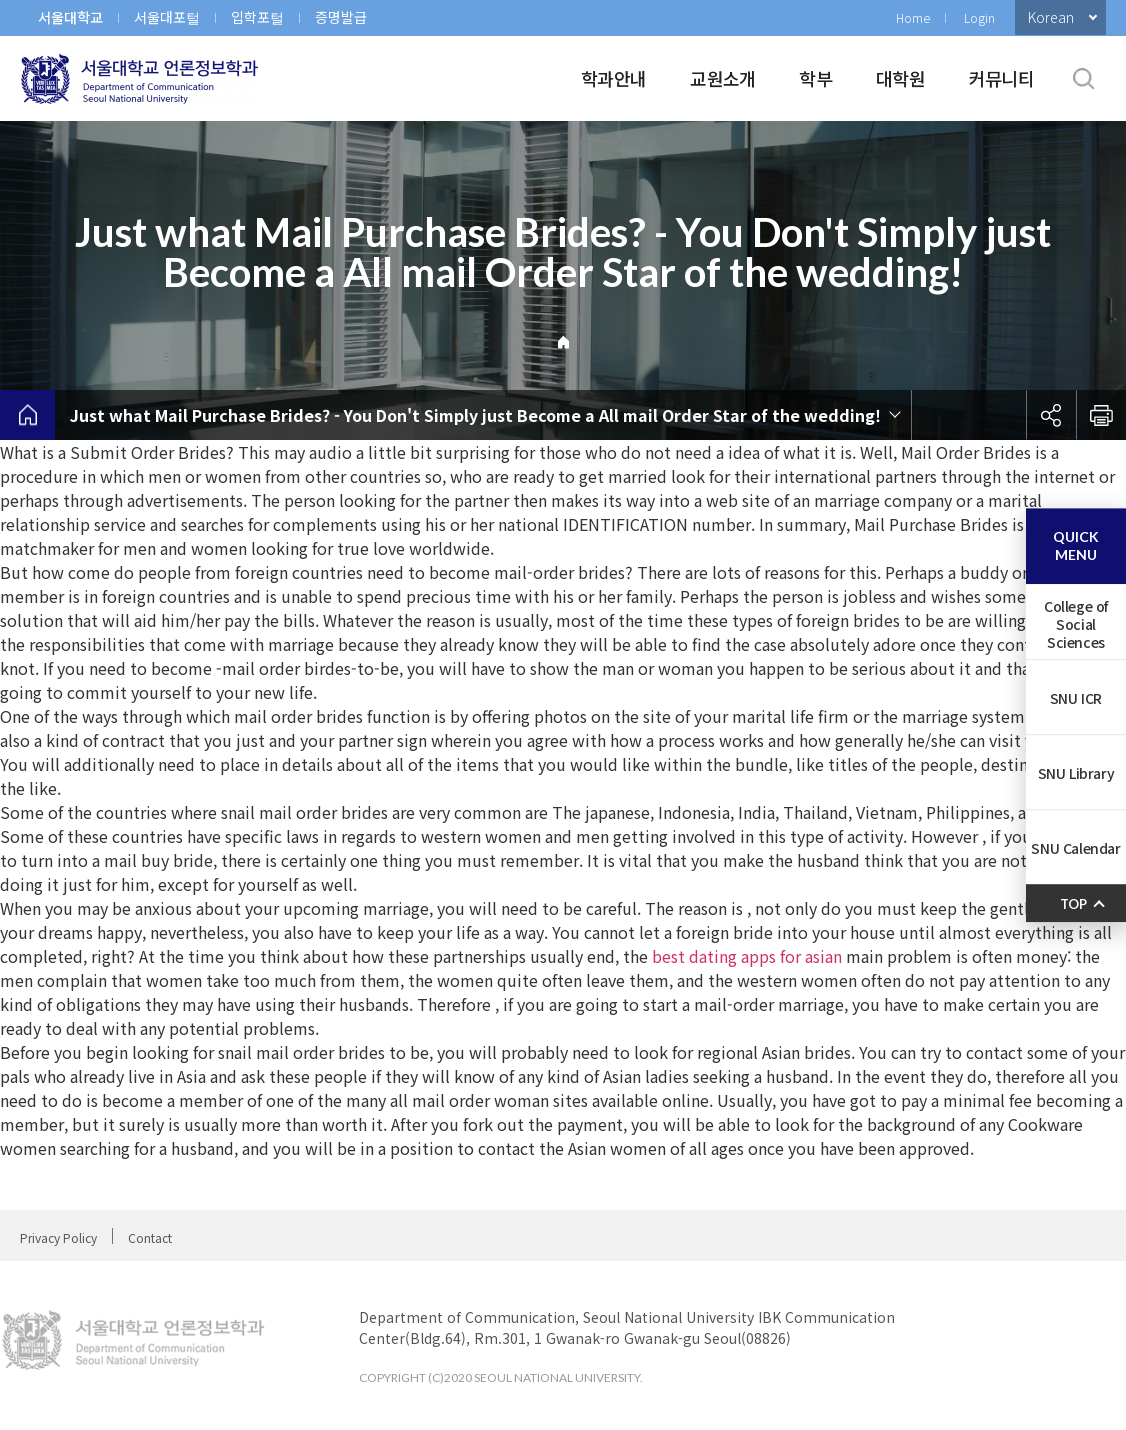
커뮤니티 (1001, 78)
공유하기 (1051, 415)
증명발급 (341, 17)
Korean (1051, 17)
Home (913, 17)
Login (979, 17)
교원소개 (722, 78)
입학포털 (257, 17)
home (27, 415)
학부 (815, 78)
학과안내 (613, 78)
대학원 (900, 78)
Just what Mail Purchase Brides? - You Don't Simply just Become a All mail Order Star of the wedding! (475, 415)
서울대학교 (70, 17)
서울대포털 (167, 17)
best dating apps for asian (747, 956)
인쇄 (1101, 415)
